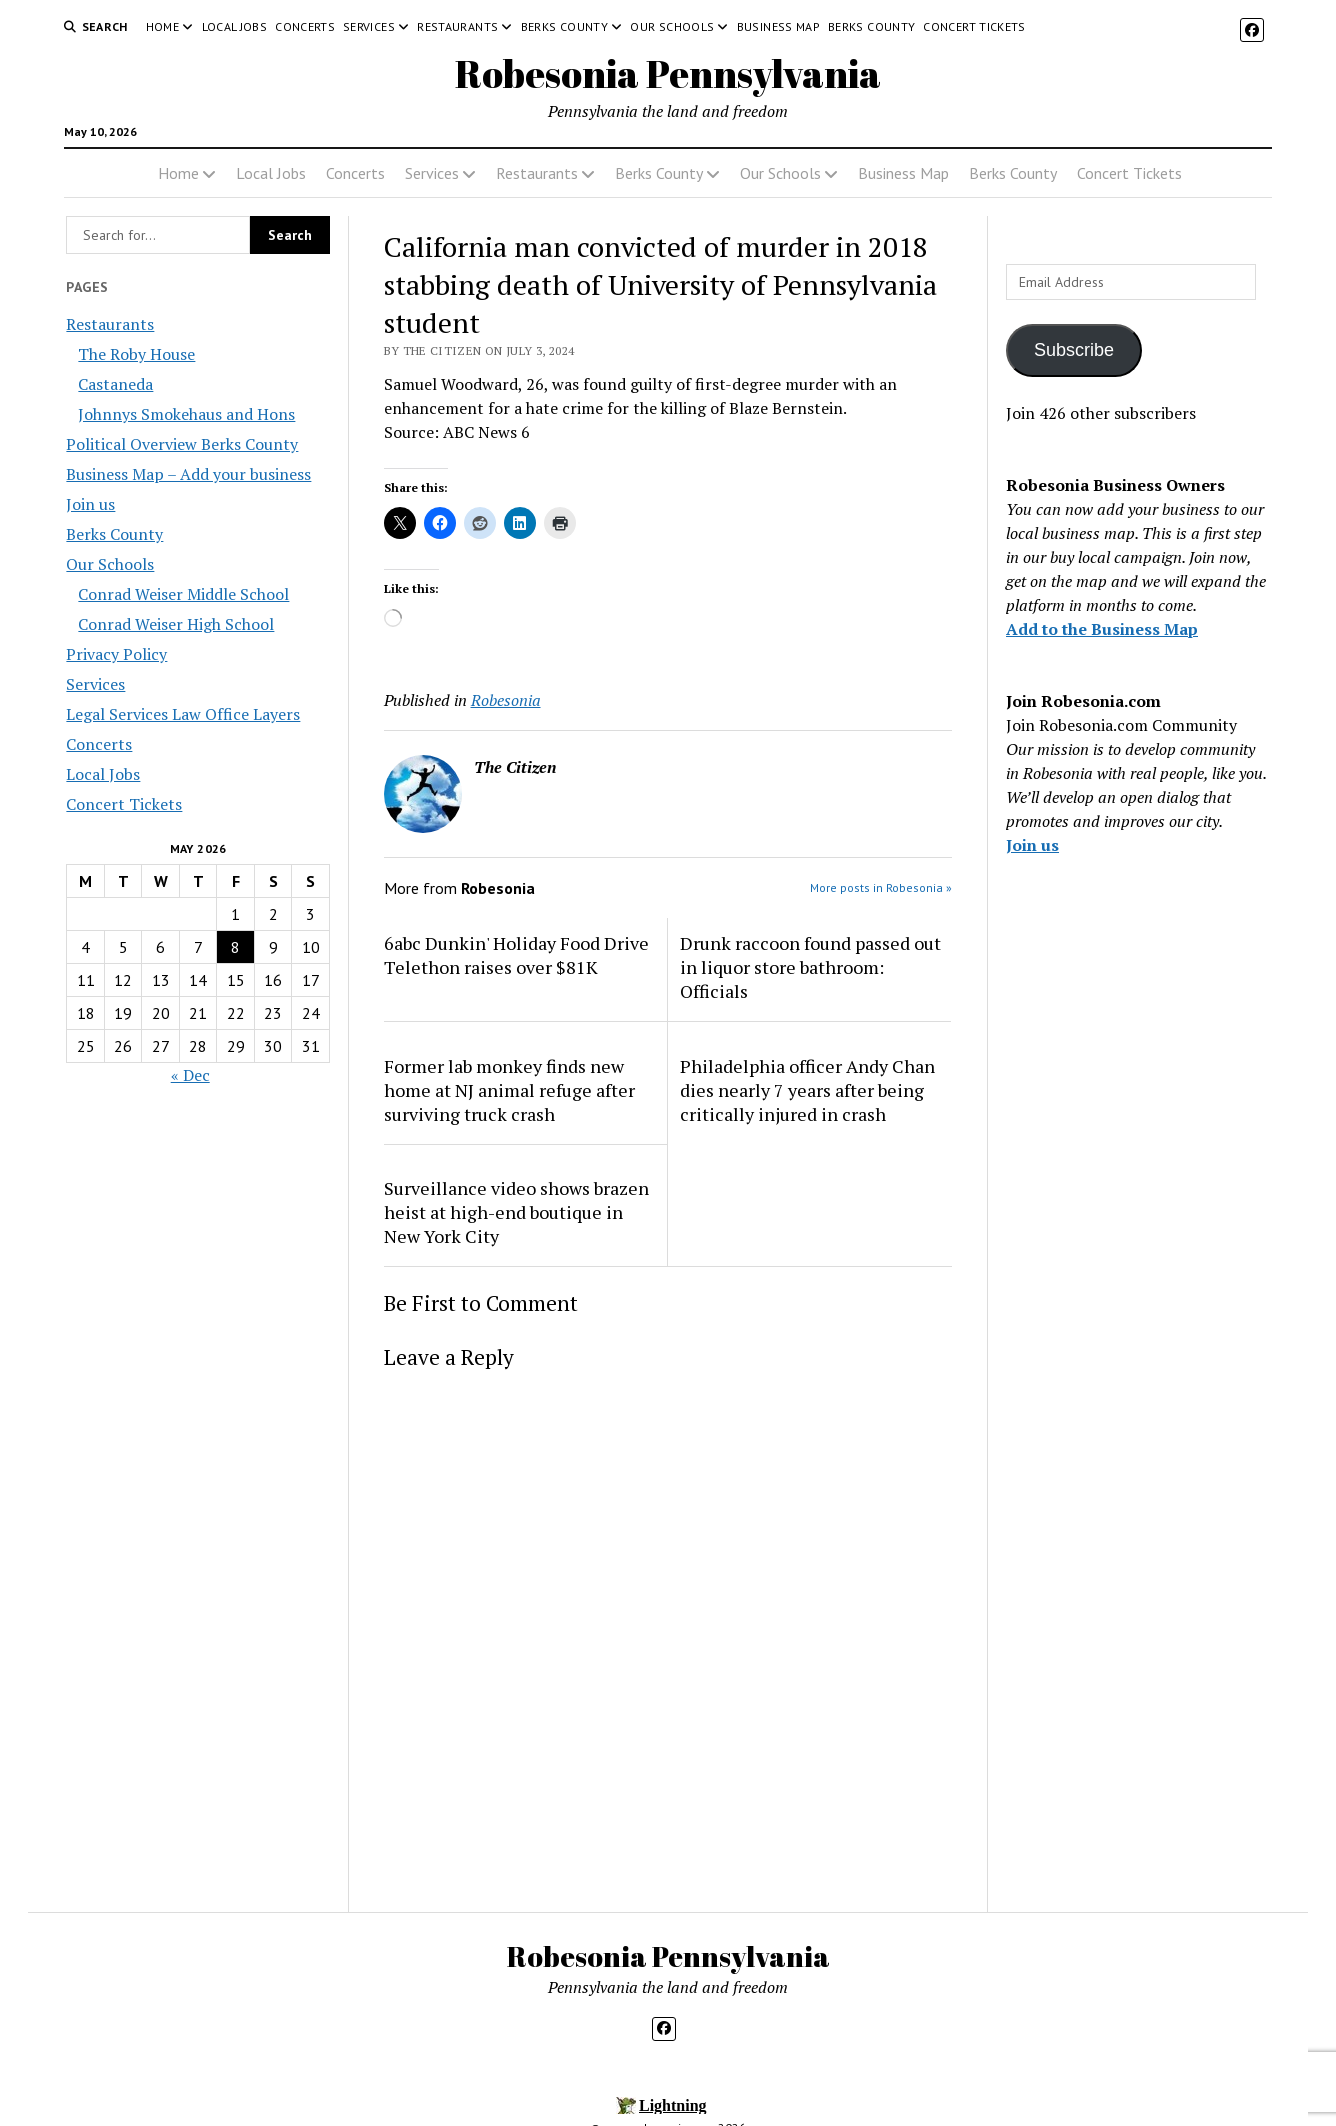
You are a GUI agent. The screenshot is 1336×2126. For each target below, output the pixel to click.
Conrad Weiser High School (176, 624)
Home (162, 26)
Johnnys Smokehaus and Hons (186, 414)
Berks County (564, 26)
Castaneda (115, 384)
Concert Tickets (974, 26)
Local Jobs (235, 26)
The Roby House (136, 354)
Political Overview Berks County (182, 444)
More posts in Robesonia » (881, 887)
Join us (90, 504)
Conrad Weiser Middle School (183, 594)
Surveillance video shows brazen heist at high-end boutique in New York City (516, 1212)
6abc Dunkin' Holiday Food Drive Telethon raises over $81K (516, 955)
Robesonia (506, 700)
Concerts (305, 26)
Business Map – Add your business (188, 474)
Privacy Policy (116, 654)
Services (369, 26)
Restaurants (457, 26)
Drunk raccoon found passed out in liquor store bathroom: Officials (810, 967)
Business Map (778, 26)
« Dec (190, 1075)
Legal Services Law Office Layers (183, 714)
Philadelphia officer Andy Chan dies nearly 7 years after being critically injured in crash (807, 1090)
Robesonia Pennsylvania (668, 73)
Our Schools (672, 26)
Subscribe (1074, 350)
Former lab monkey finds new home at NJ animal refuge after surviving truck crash (509, 1090)
